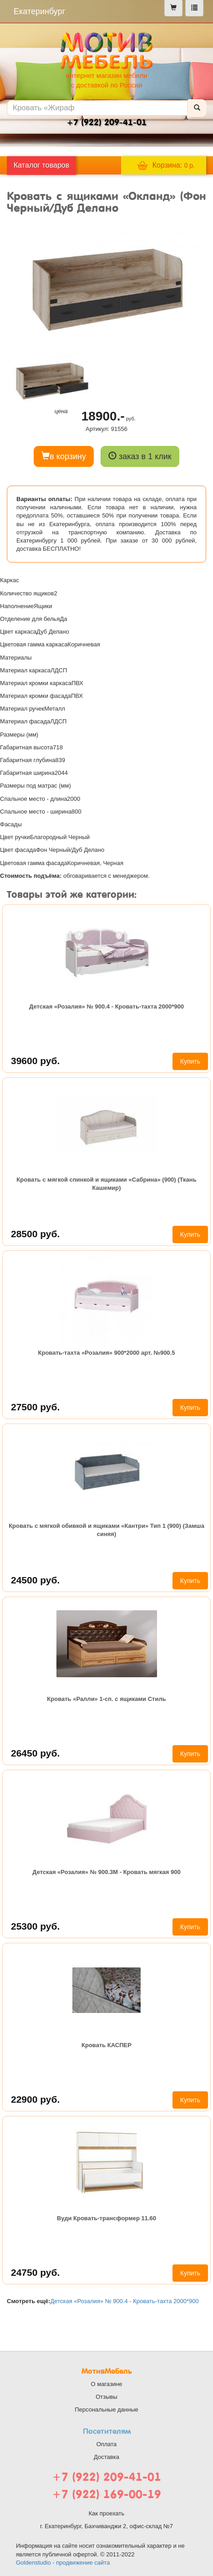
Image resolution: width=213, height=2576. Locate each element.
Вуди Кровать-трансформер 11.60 (106, 2218)
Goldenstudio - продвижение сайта (63, 2562)
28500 (35, 1234)
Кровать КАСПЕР (106, 2045)
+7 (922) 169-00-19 (106, 2494)
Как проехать (107, 2513)
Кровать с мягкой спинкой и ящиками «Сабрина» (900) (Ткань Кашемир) (106, 1183)
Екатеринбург (39, 11)
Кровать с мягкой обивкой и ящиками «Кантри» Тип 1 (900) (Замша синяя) (106, 1529)
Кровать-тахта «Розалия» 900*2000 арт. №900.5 (106, 1352)
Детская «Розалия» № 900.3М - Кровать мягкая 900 (106, 1872)
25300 (35, 1926)
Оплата (106, 2444)
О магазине (106, 2384)
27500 (35, 1407)
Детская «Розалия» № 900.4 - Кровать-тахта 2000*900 (106, 1006)
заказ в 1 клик (140, 456)
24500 (35, 1580)
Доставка (106, 2456)
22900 (35, 2099)
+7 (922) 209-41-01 (106, 2477)
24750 (35, 2272)
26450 (35, 1753)
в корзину (63, 456)
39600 (35, 1060)
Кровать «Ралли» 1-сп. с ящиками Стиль (106, 1698)
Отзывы (106, 2396)
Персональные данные (106, 2409)
